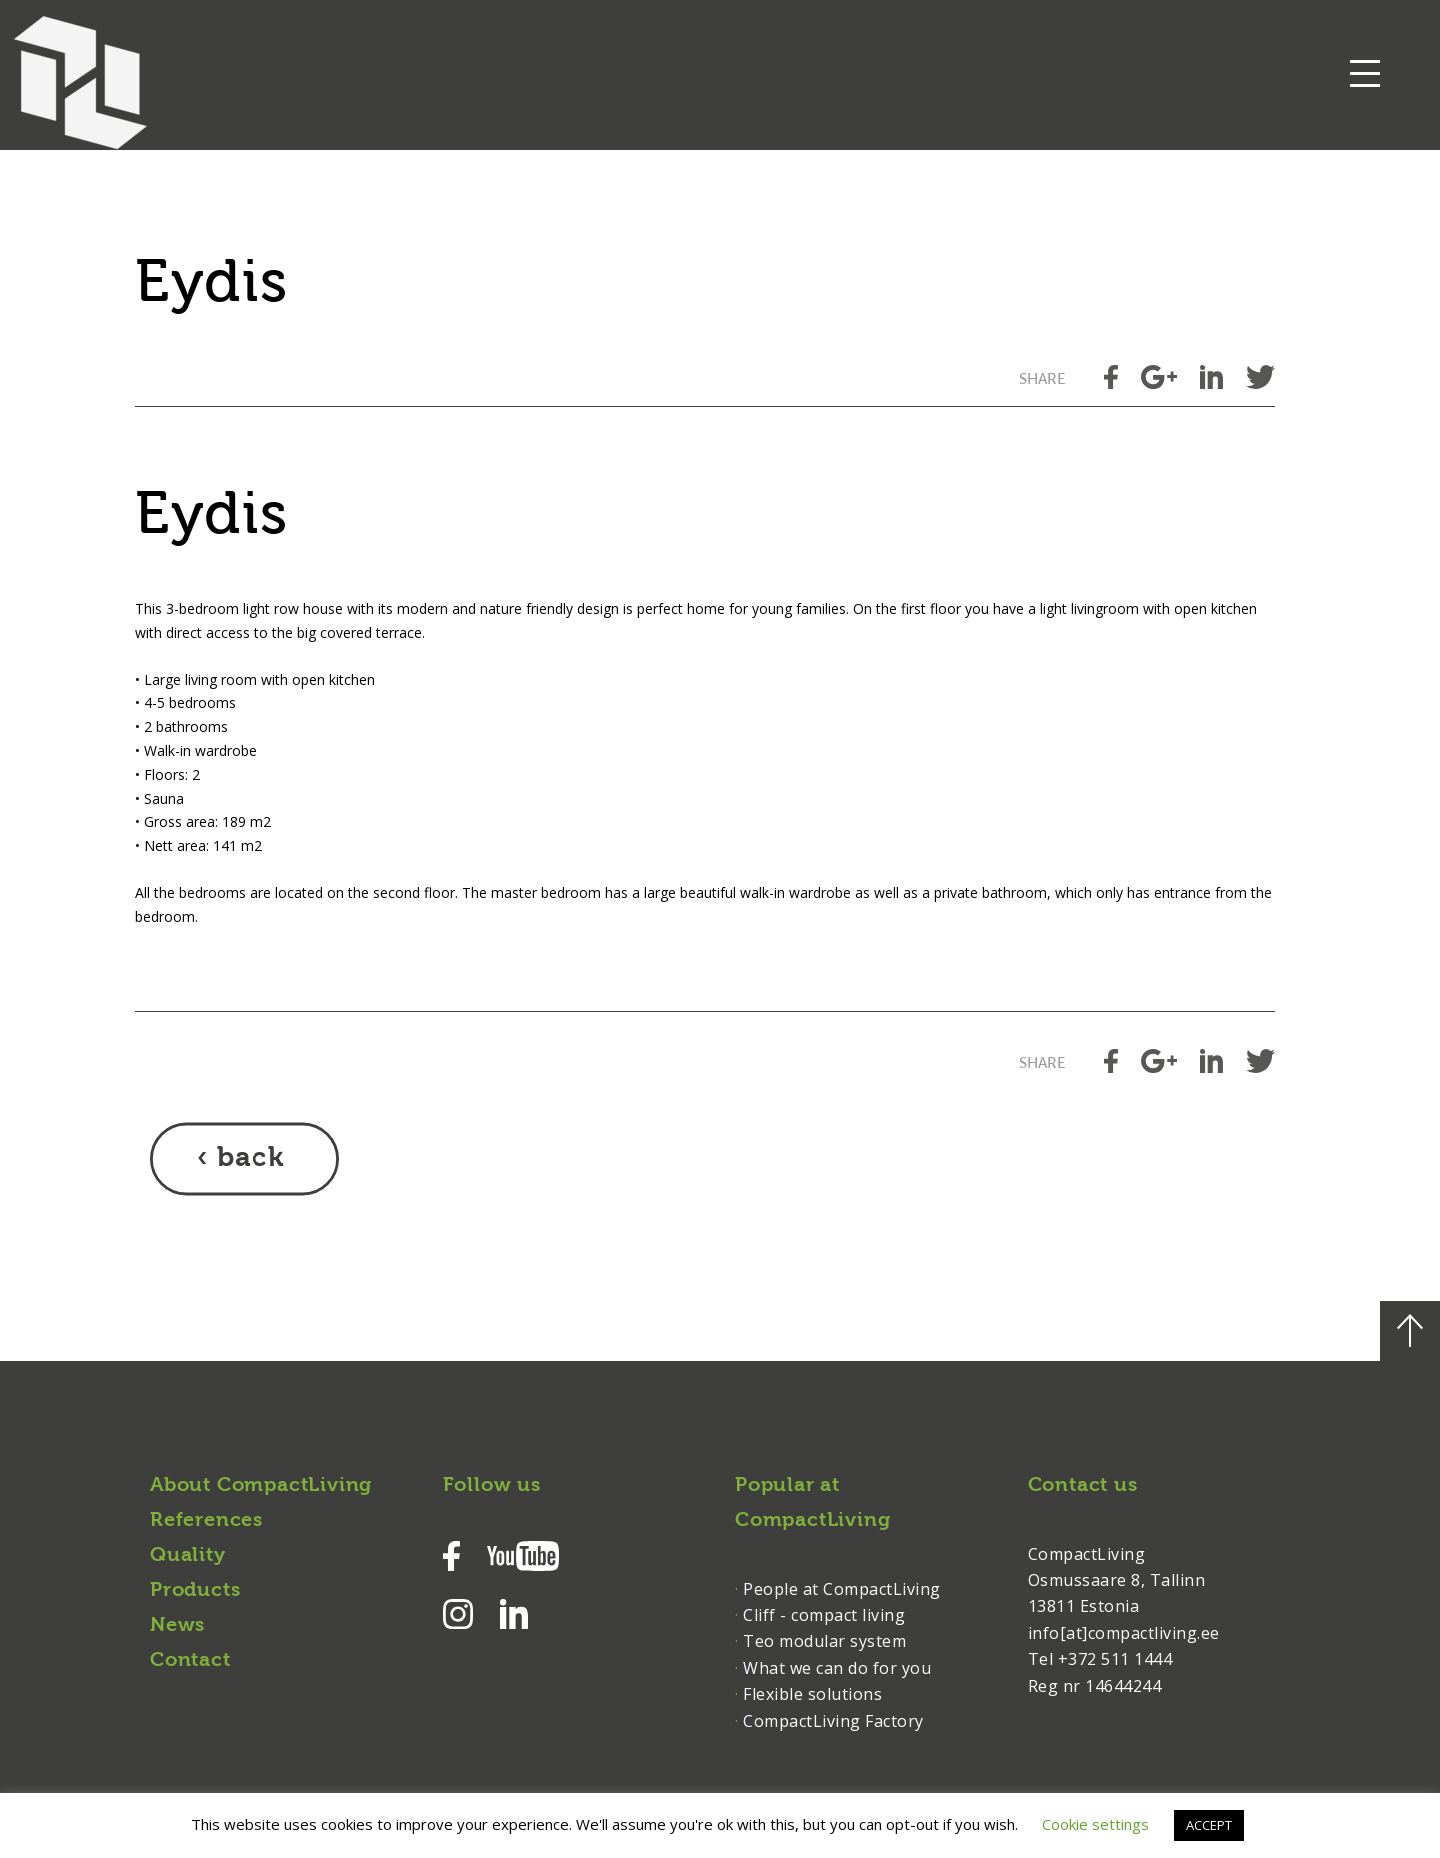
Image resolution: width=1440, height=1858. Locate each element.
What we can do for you (837, 1668)
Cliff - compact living (824, 1615)
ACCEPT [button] (1209, 1825)
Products (195, 1591)
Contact (190, 1661)
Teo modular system (824, 1641)
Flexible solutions (812, 1694)
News (177, 1626)
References (206, 1521)
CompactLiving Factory (833, 1721)
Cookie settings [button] (1095, 1824)
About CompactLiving (261, 1486)
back (250, 1159)
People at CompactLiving (842, 1589)
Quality (188, 1556)
